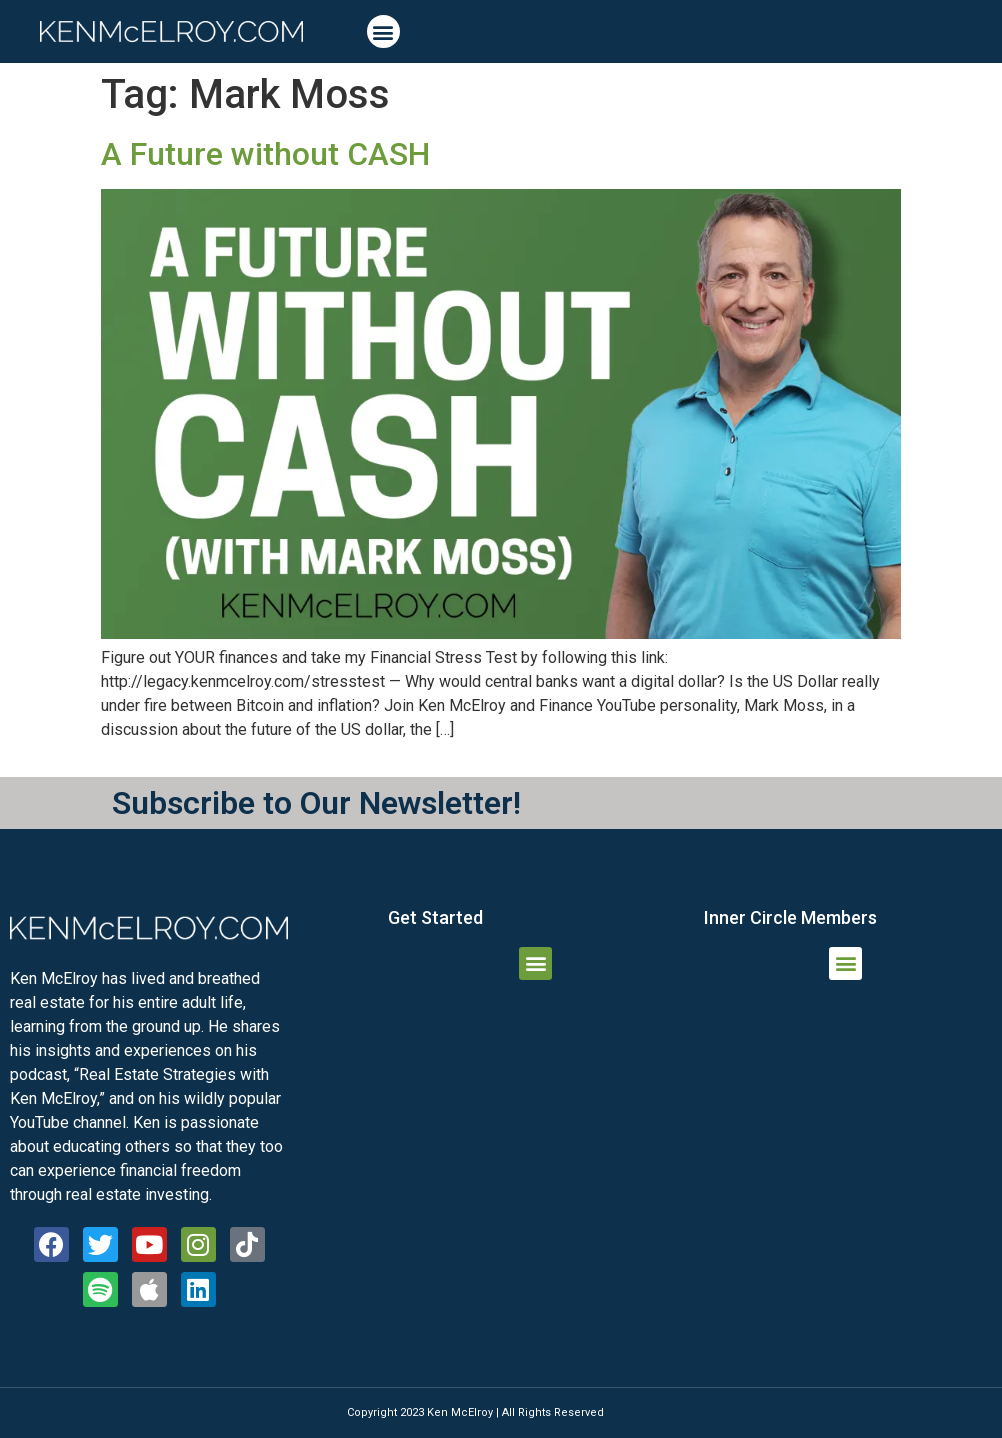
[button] (383, 31)
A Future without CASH (265, 154)
